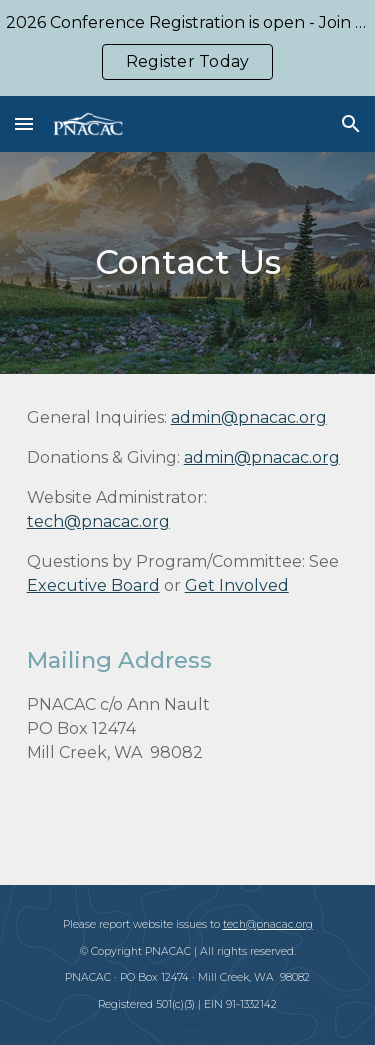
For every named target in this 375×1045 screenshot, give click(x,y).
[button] (24, 123)
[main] (188, 263)
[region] (187, 48)
